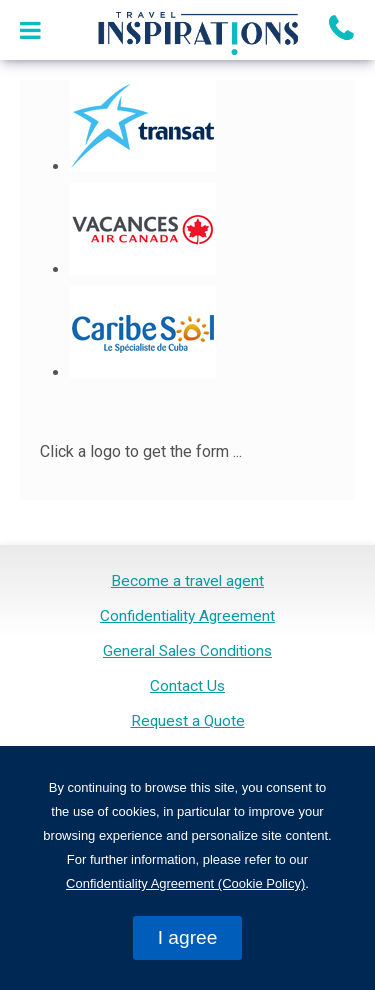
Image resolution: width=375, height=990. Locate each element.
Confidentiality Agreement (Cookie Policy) (185, 883)
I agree (188, 937)
